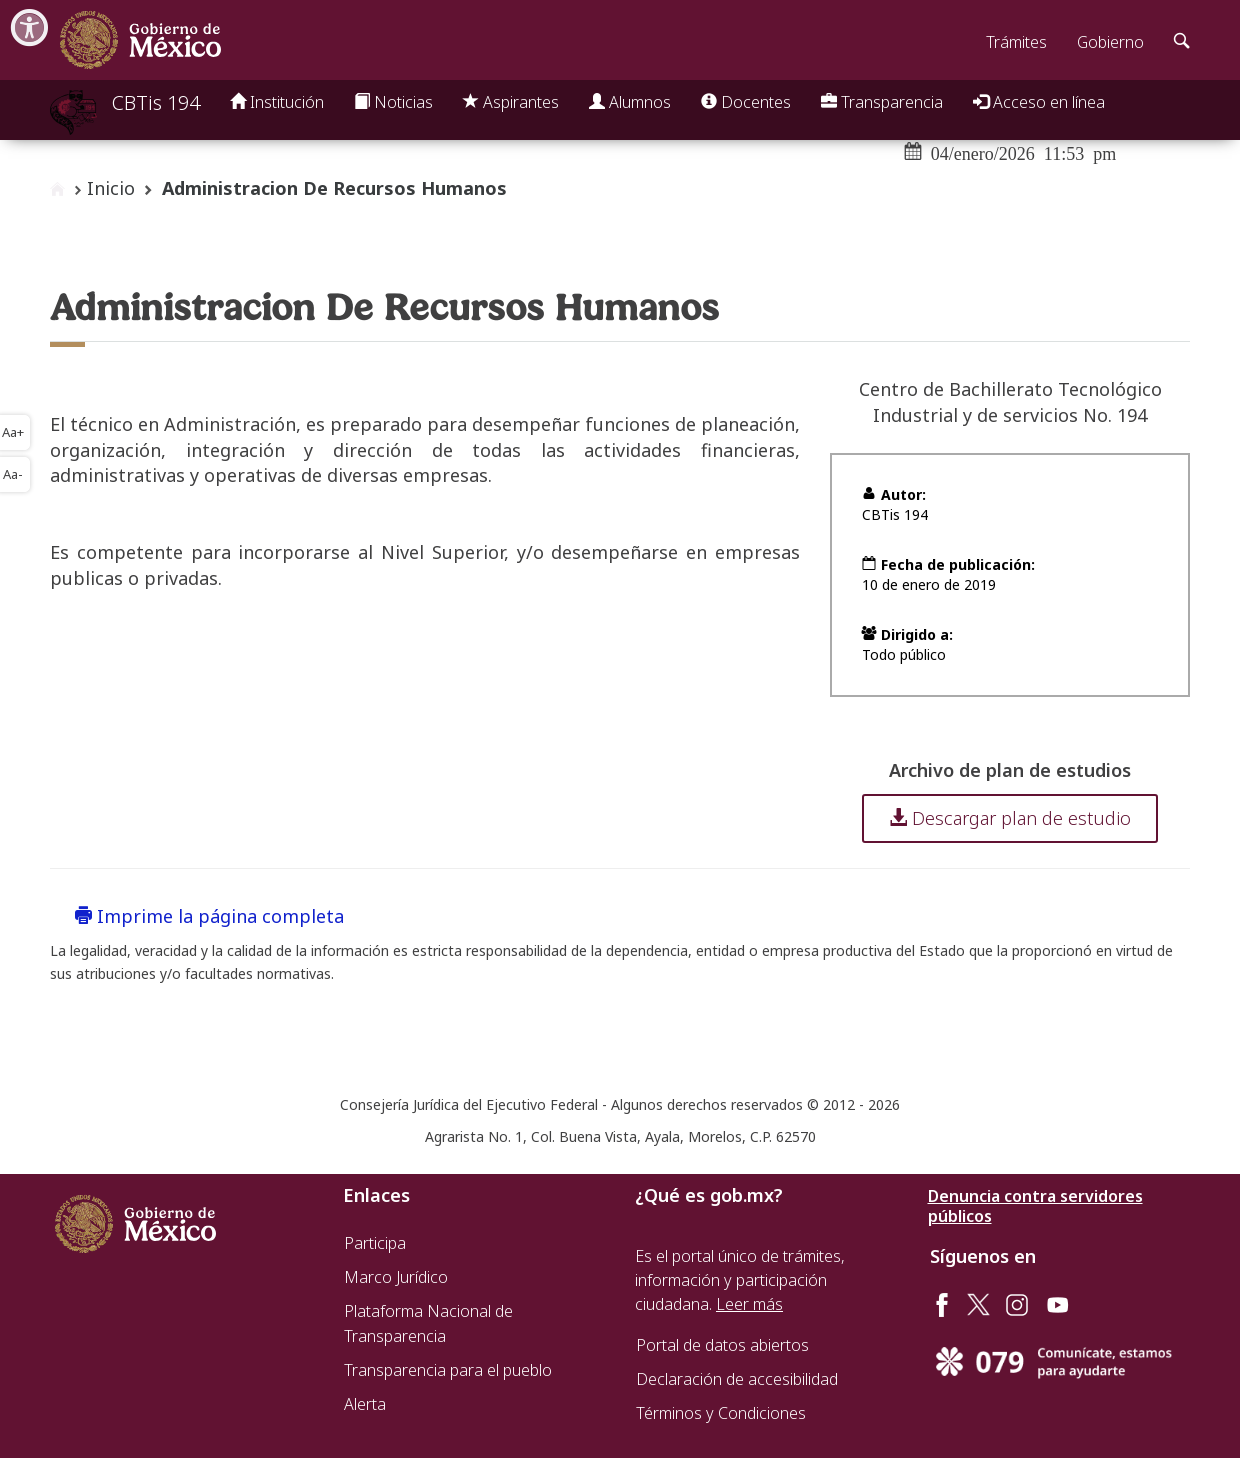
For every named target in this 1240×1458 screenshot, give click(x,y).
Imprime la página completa (209, 916)
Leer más (749, 1304)
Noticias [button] (393, 102)
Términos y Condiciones (721, 1413)
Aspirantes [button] (511, 102)
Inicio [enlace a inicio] (111, 188)
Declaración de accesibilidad (737, 1379)
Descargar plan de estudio (1010, 818)
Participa (375, 1243)
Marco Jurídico (396, 1277)
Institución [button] (277, 102)
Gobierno (1110, 42)
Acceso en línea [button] (1039, 102)
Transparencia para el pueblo (448, 1370)
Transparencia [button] (882, 102)
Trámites (1016, 42)
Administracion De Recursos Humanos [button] (334, 188)
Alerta (365, 1404)
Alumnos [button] (630, 102)
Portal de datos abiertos (722, 1345)
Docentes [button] (746, 102)
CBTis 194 (156, 102)
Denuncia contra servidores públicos (1035, 1206)
